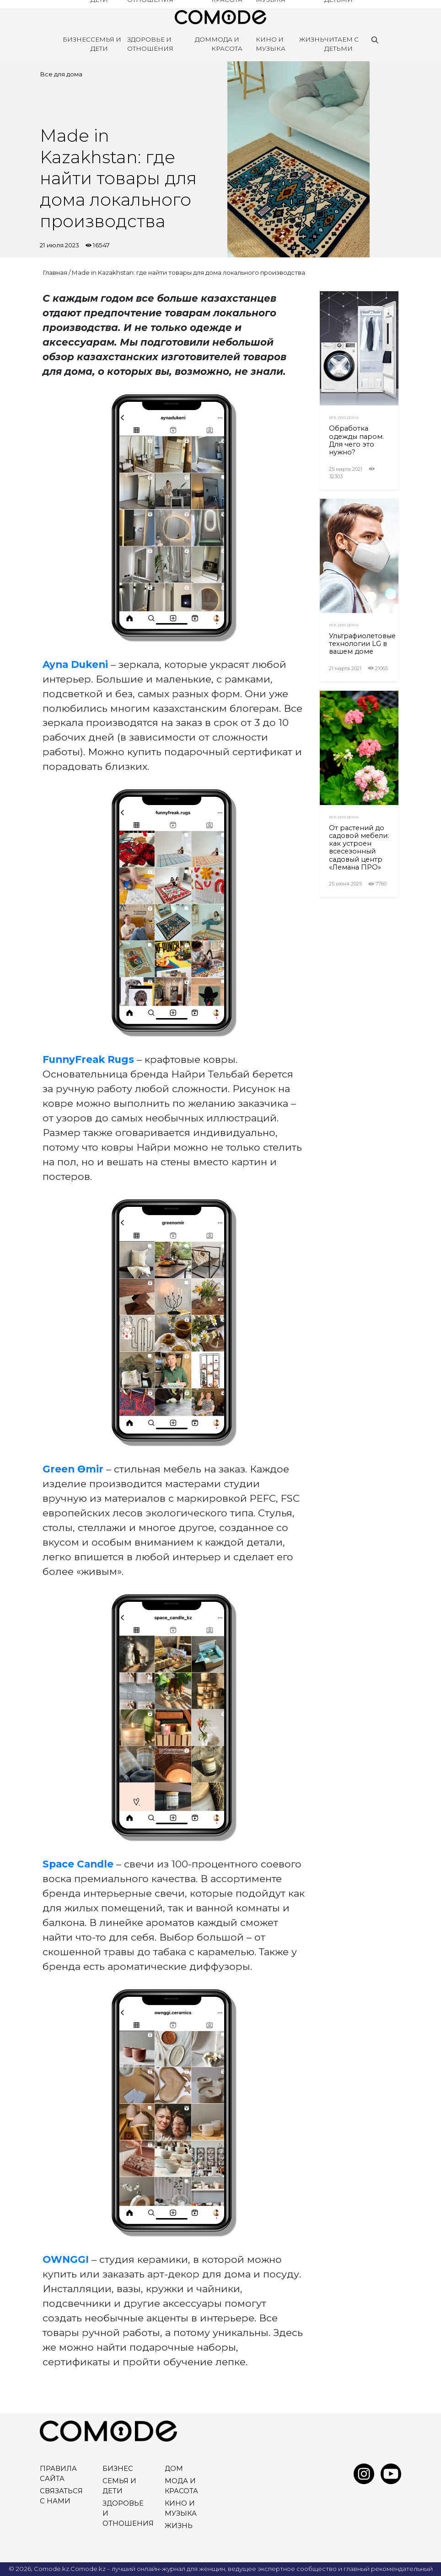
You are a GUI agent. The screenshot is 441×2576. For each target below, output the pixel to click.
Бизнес (77, 39)
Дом (203, 39)
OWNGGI (66, 2259)
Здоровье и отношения (150, 44)
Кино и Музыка (270, 44)
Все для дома (61, 74)
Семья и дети (106, 44)
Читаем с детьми (341, 44)
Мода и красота (226, 44)
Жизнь (311, 39)
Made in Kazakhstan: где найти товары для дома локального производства (188, 272)
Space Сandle (78, 1864)
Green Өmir (73, 1469)
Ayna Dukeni (77, 664)
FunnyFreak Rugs (88, 1059)
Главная (55, 272)
